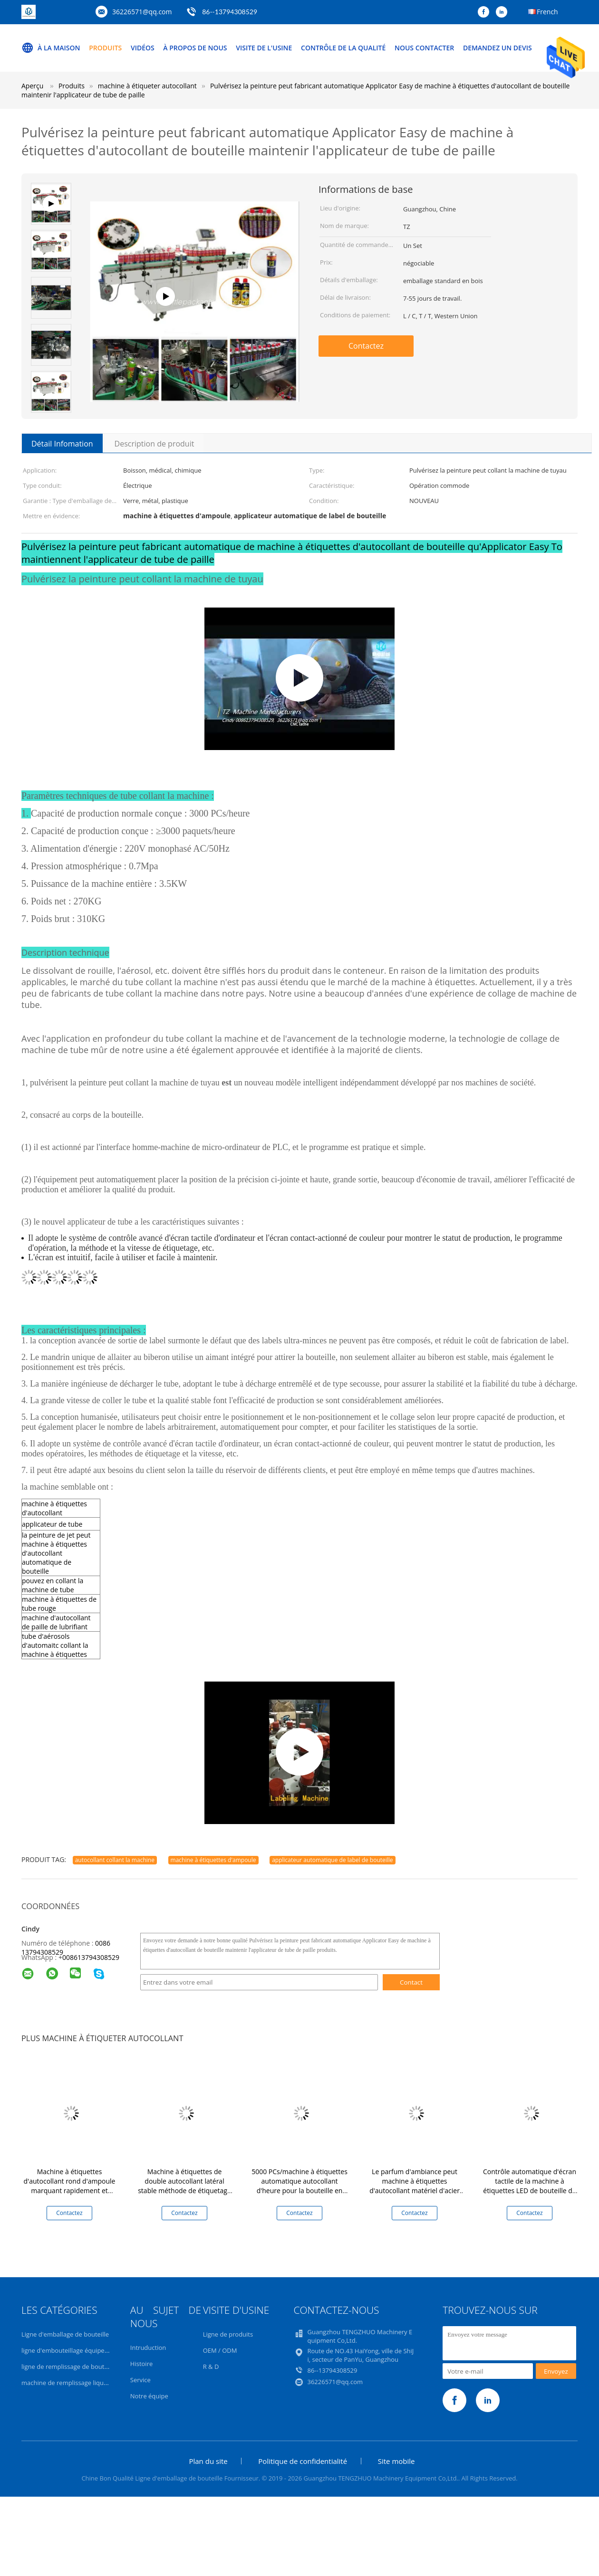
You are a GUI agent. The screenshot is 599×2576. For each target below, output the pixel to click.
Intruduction (148, 2347)
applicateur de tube (52, 1524)
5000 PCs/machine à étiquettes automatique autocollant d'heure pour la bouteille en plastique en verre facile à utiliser (299, 2190)
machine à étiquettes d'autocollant (54, 1508)
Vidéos (143, 47)
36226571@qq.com (142, 11)
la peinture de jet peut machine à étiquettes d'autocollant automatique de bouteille (56, 1553)
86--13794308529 (229, 12)
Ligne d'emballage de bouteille (65, 2334)
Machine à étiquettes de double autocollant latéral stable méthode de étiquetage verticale (184, 2186)
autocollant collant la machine (115, 1860)
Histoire (141, 2363)
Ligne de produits (228, 2334)
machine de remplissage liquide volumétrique (87, 2382)
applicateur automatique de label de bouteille (332, 1860)
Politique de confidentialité (302, 2461)
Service (140, 2380)
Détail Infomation (62, 443)
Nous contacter (424, 47)
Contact (411, 1982)
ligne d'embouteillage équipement (70, 2350)
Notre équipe (149, 2396)
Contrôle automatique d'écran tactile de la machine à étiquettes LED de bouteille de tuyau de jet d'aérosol (529, 2186)
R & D (211, 2366)
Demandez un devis (497, 47)
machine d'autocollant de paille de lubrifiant (56, 1622)
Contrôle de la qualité (343, 47)
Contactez (366, 346)
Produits (105, 47)
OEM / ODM (220, 2350)
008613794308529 (90, 1957)
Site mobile (396, 2461)
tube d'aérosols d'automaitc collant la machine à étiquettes (55, 1645)
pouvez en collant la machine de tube (52, 1585)
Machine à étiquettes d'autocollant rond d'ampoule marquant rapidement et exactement (70, 2186)
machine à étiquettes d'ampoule (213, 1860)
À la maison (50, 48)
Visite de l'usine (264, 47)
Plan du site (208, 2461)
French (547, 11)
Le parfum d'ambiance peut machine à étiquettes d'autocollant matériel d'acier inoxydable (414, 2186)
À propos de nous (195, 47)
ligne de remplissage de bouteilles (70, 2366)
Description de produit (154, 443)
